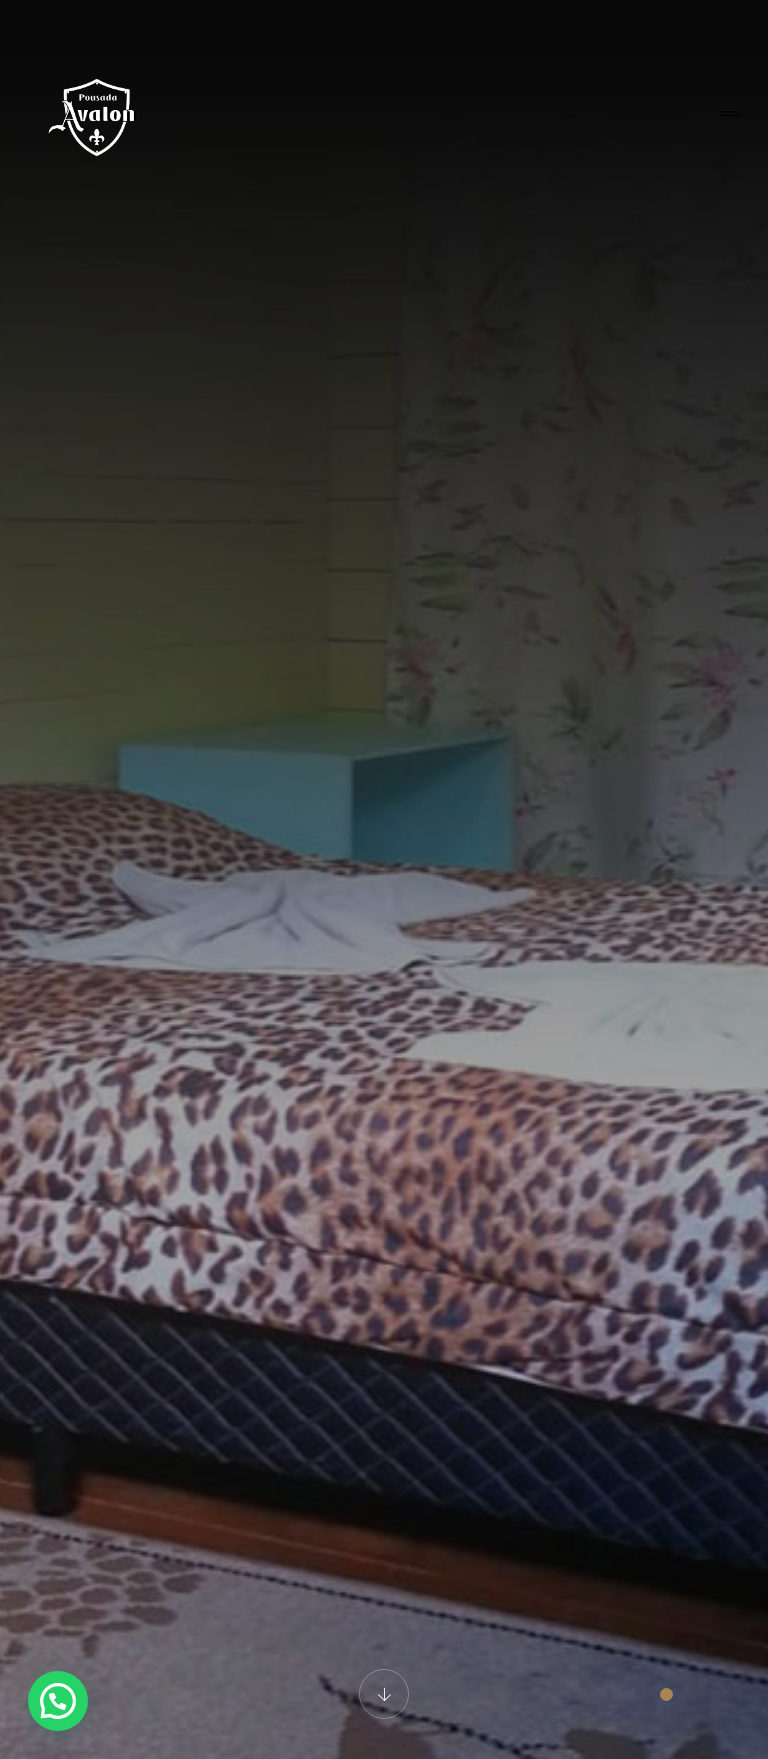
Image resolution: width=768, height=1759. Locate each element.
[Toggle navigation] (730, 114)
